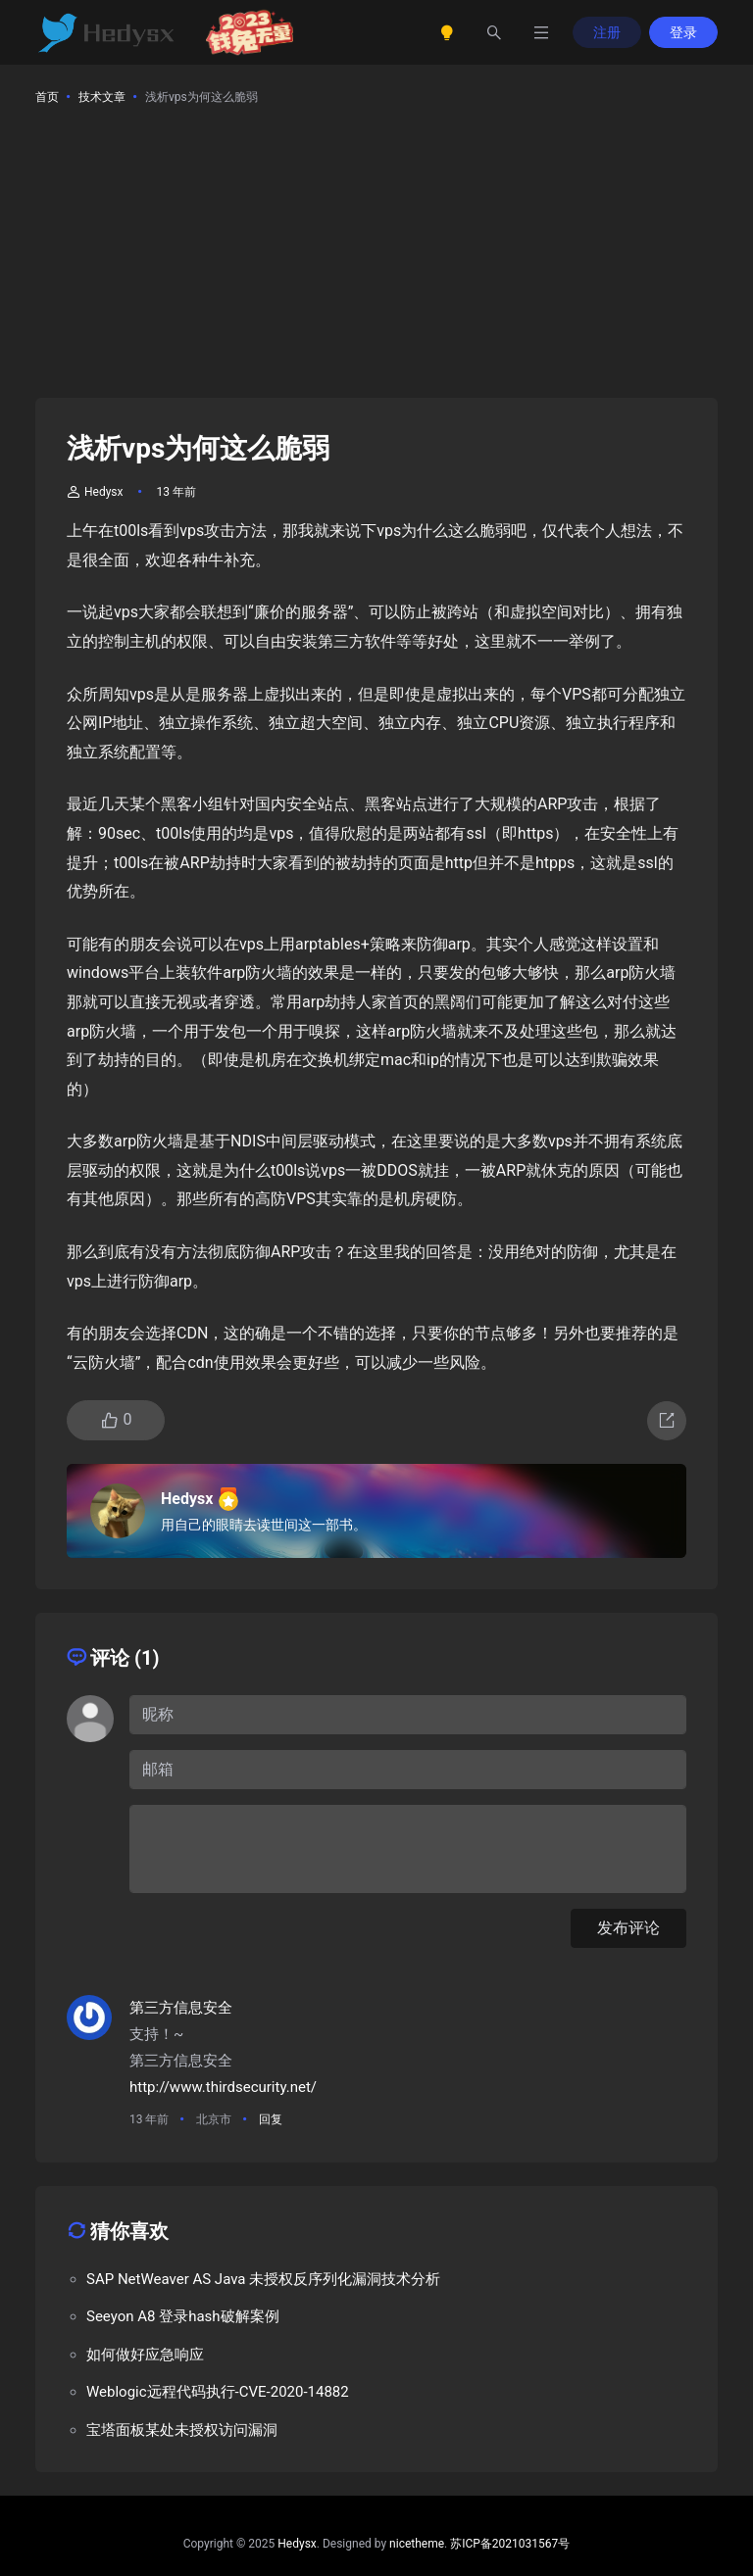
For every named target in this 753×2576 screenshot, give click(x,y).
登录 (683, 32)
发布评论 (628, 1928)
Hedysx (95, 492)
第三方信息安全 (180, 2008)
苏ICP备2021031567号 (510, 2544)
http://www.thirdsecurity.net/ (223, 2087)
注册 (607, 32)
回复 (270, 2119)
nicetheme (416, 2544)
